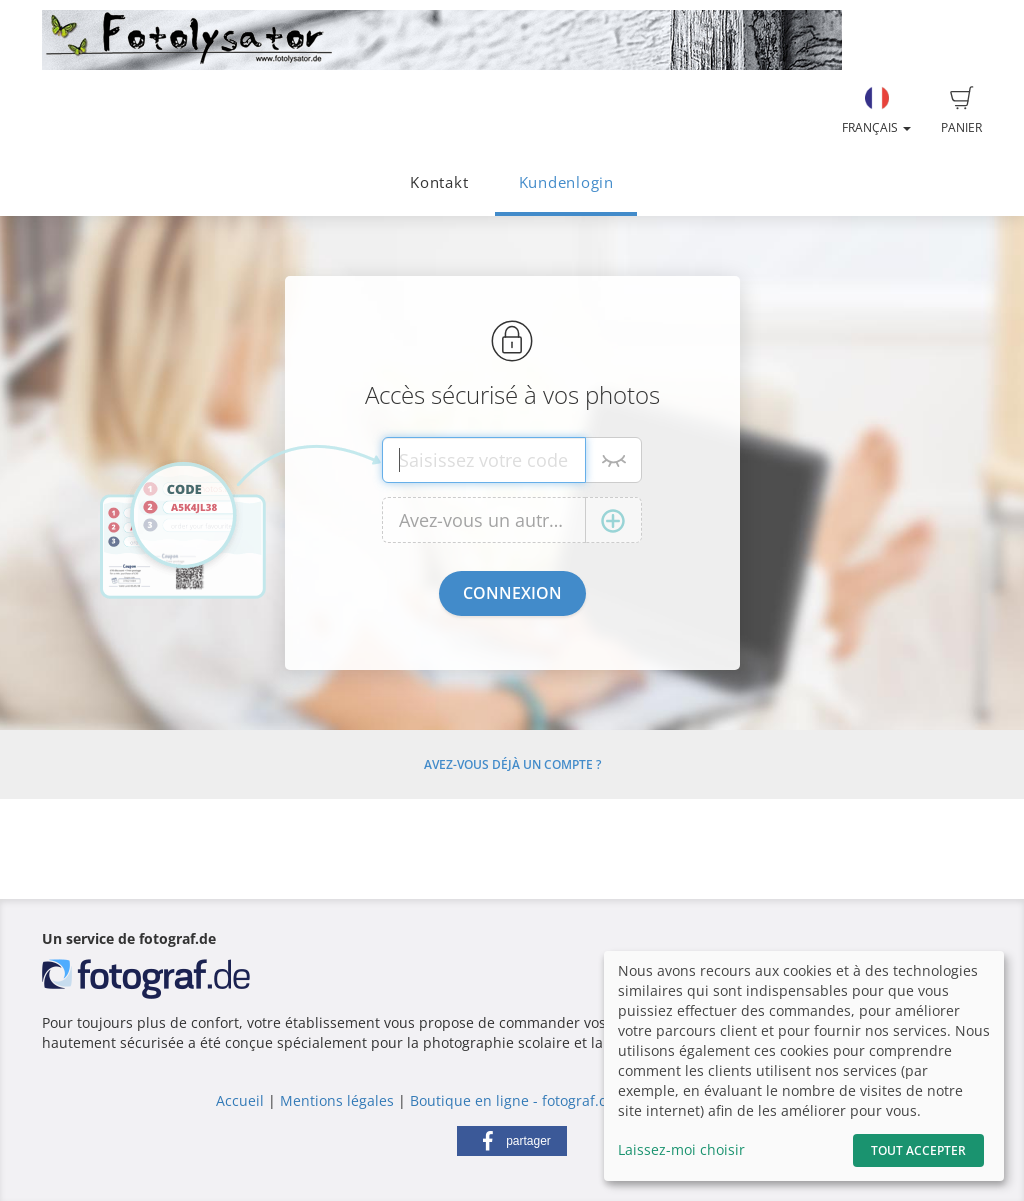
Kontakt (439, 182)
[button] (512, 1141)
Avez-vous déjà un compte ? (512, 764)
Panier (961, 111)
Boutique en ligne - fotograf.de (513, 1100)
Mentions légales (337, 1100)
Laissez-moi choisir (681, 1149)
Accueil (240, 1100)
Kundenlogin (566, 182)
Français (876, 111)
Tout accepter (918, 1150)
